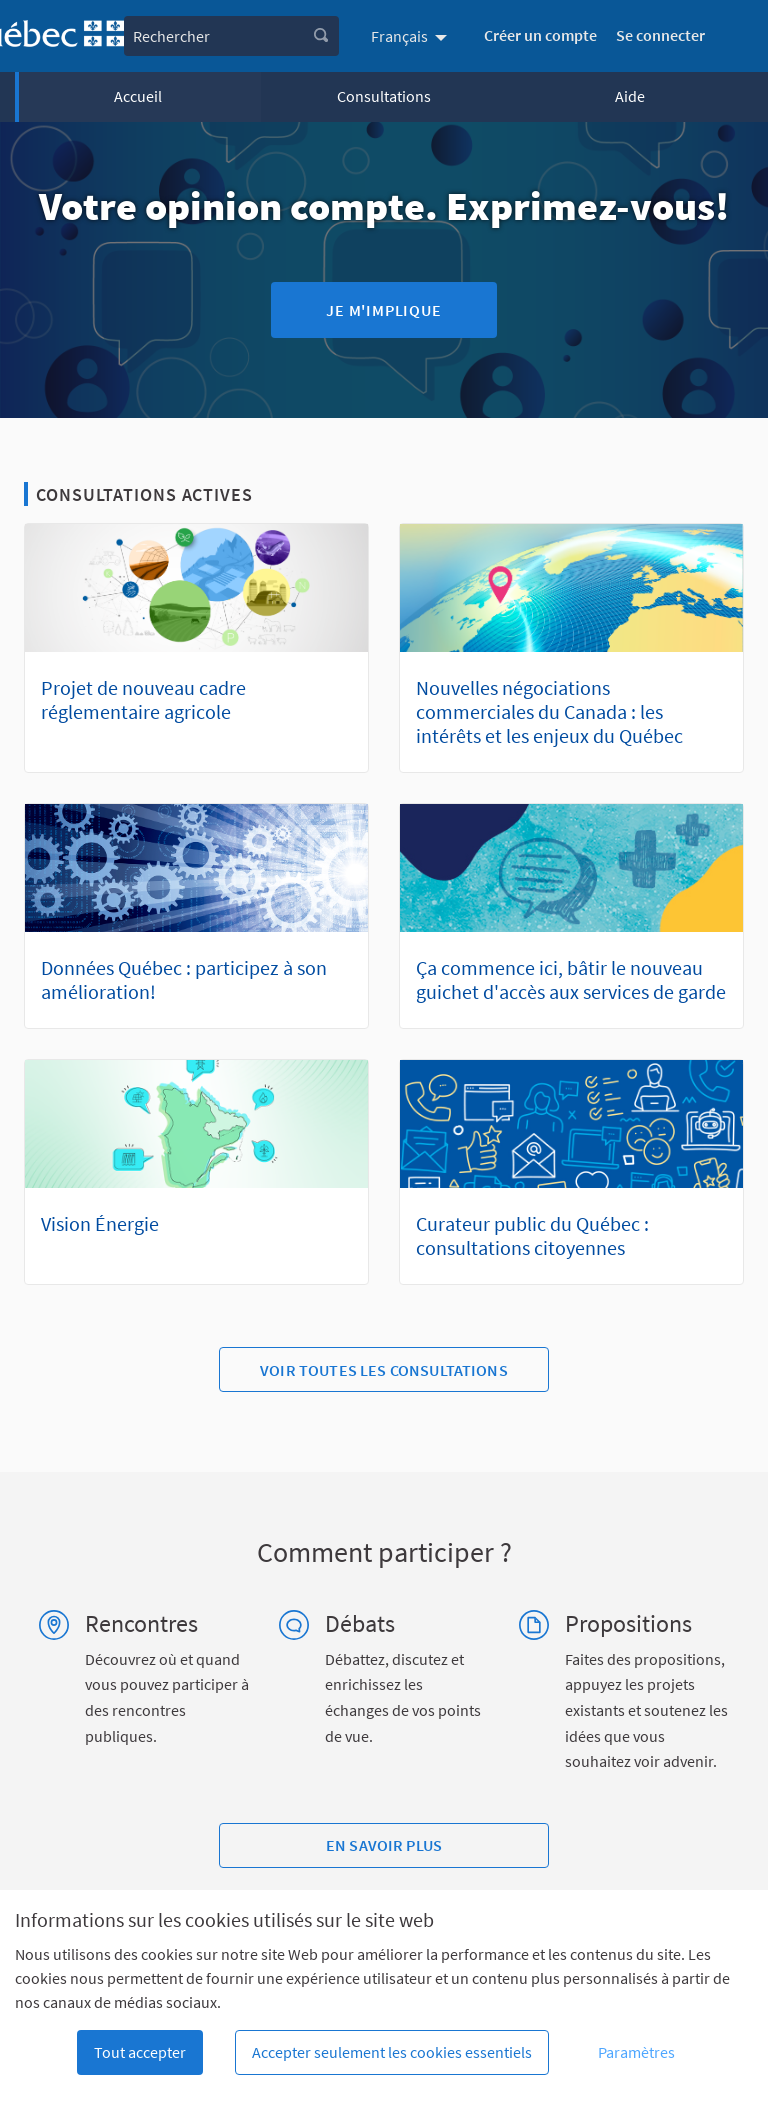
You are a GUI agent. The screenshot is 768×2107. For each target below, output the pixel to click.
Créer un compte (540, 35)
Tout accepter (140, 2052)
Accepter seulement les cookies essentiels (392, 2052)
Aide (630, 96)
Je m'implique (383, 310)
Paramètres (636, 2052)
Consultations (384, 96)
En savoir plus (384, 1845)
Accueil (138, 96)
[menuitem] (411, 36)
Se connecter (660, 35)
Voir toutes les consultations (384, 1370)
